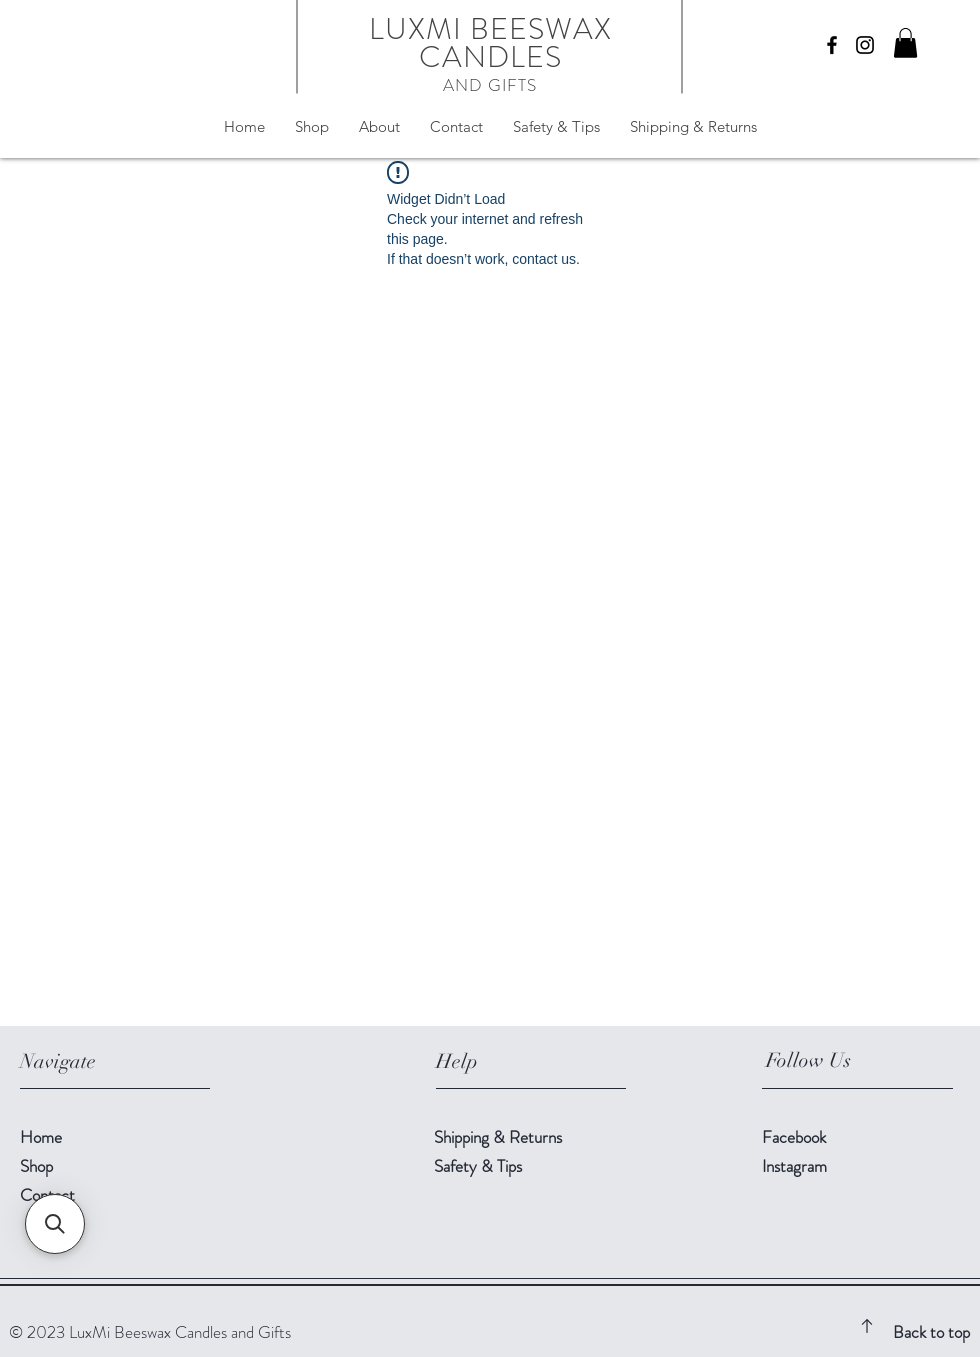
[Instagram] (865, 45)
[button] (905, 43)
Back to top (931, 1332)
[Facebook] (832, 45)
